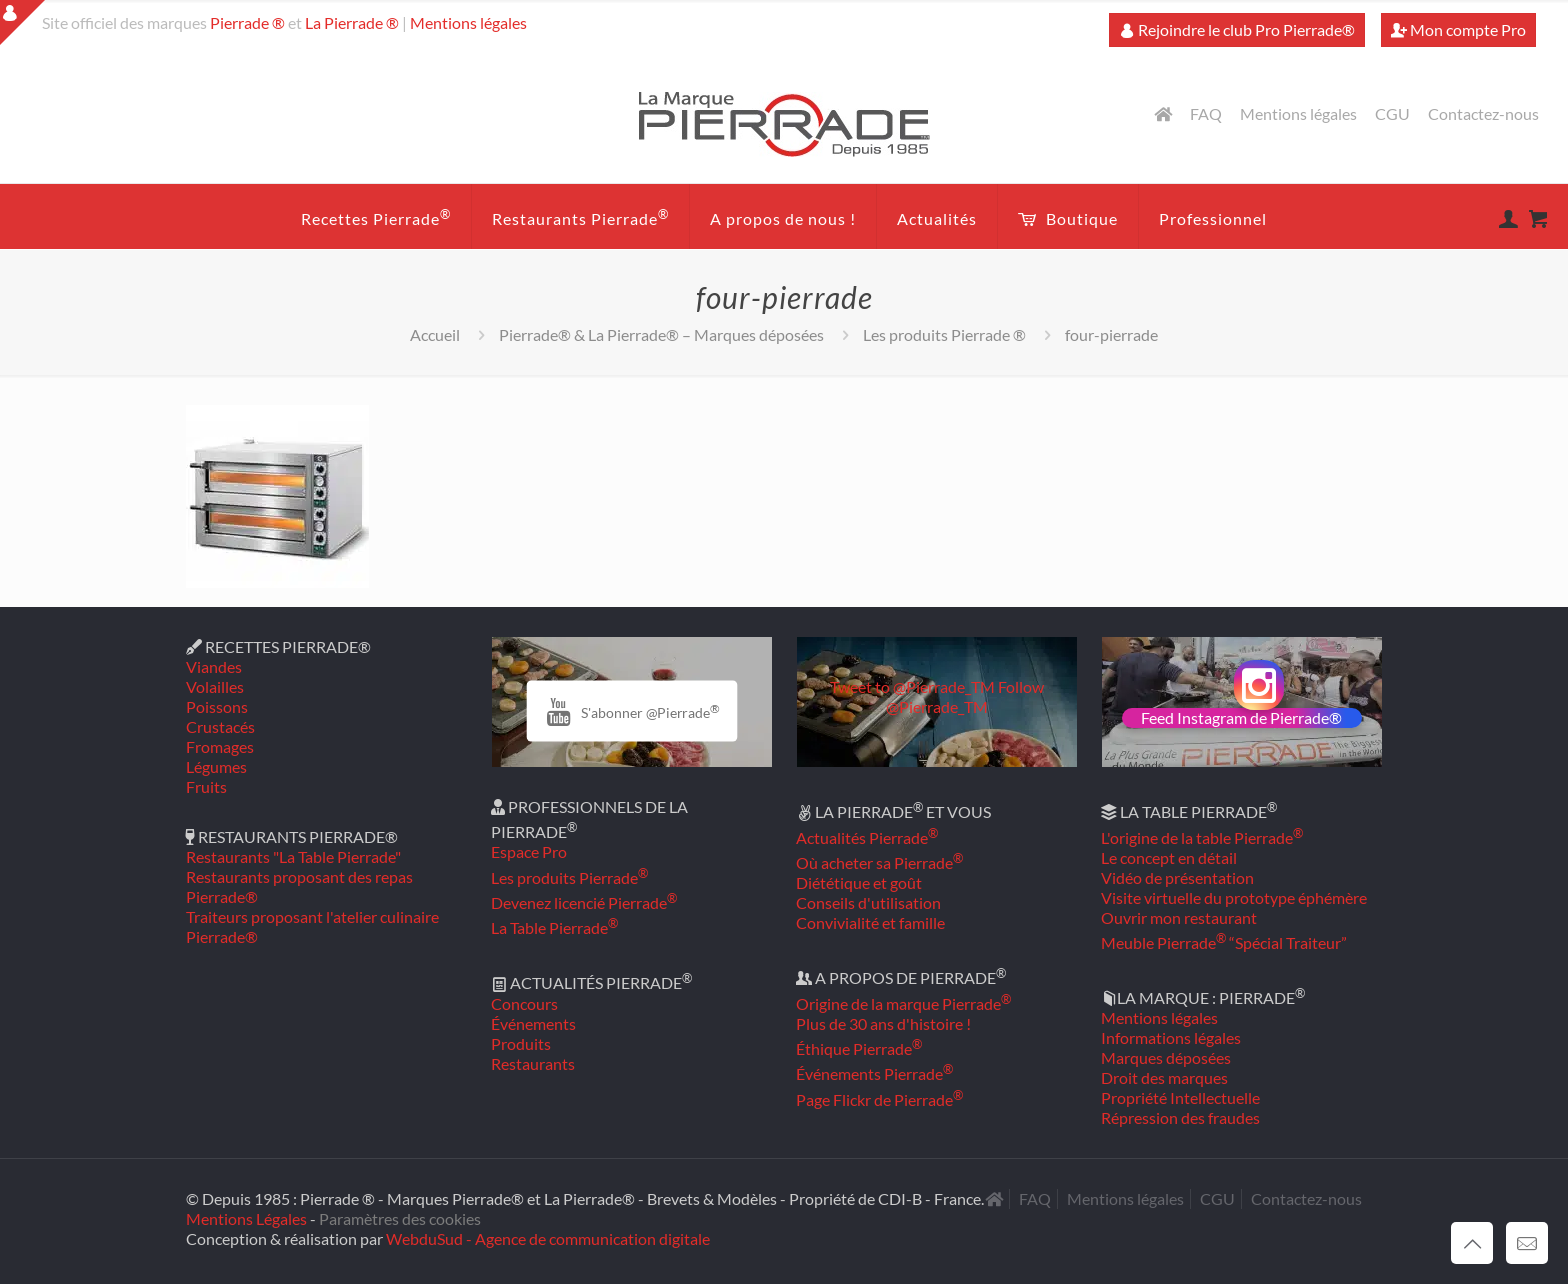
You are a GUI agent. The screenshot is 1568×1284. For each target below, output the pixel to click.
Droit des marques (1164, 1077)
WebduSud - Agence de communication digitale (548, 1238)
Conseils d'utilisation (868, 902)
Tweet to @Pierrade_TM (912, 686)
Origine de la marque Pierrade (903, 1003)
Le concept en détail (1169, 857)
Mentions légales (468, 22)
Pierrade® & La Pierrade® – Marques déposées (661, 334)
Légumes (216, 766)
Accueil (435, 334)
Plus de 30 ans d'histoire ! (883, 1023)
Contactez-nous (1483, 114)
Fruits (206, 786)
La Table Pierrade (554, 927)
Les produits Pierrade (569, 877)
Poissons (217, 706)
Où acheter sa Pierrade (879, 862)
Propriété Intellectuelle (1180, 1097)
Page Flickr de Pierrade (879, 1099)
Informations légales (1171, 1037)
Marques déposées (1166, 1057)
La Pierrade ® (352, 22)
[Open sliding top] (22, 22)
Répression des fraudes (1180, 1117)
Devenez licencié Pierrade (584, 902)
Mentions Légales (246, 1218)
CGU (1392, 114)
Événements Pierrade (874, 1073)
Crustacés (220, 726)
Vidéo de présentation (1177, 877)
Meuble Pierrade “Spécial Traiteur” (1224, 942)
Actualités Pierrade (867, 837)
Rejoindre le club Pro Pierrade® (1237, 29)
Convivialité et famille (870, 922)
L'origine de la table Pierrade (1202, 837)
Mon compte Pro (1458, 29)
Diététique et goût (859, 882)
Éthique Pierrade (859, 1048)
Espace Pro (529, 851)
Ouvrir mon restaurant (1179, 917)
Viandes (214, 666)
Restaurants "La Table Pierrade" (293, 856)
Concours (524, 1003)
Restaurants (533, 1063)
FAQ (1206, 114)
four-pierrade (1111, 334)
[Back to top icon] (1472, 1243)
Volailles (215, 686)
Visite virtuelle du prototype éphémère (1234, 897)
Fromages (220, 746)
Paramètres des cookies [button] (400, 1218)
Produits (521, 1043)
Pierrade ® (247, 22)
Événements (533, 1023)
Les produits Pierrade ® (944, 334)
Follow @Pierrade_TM (965, 696)
